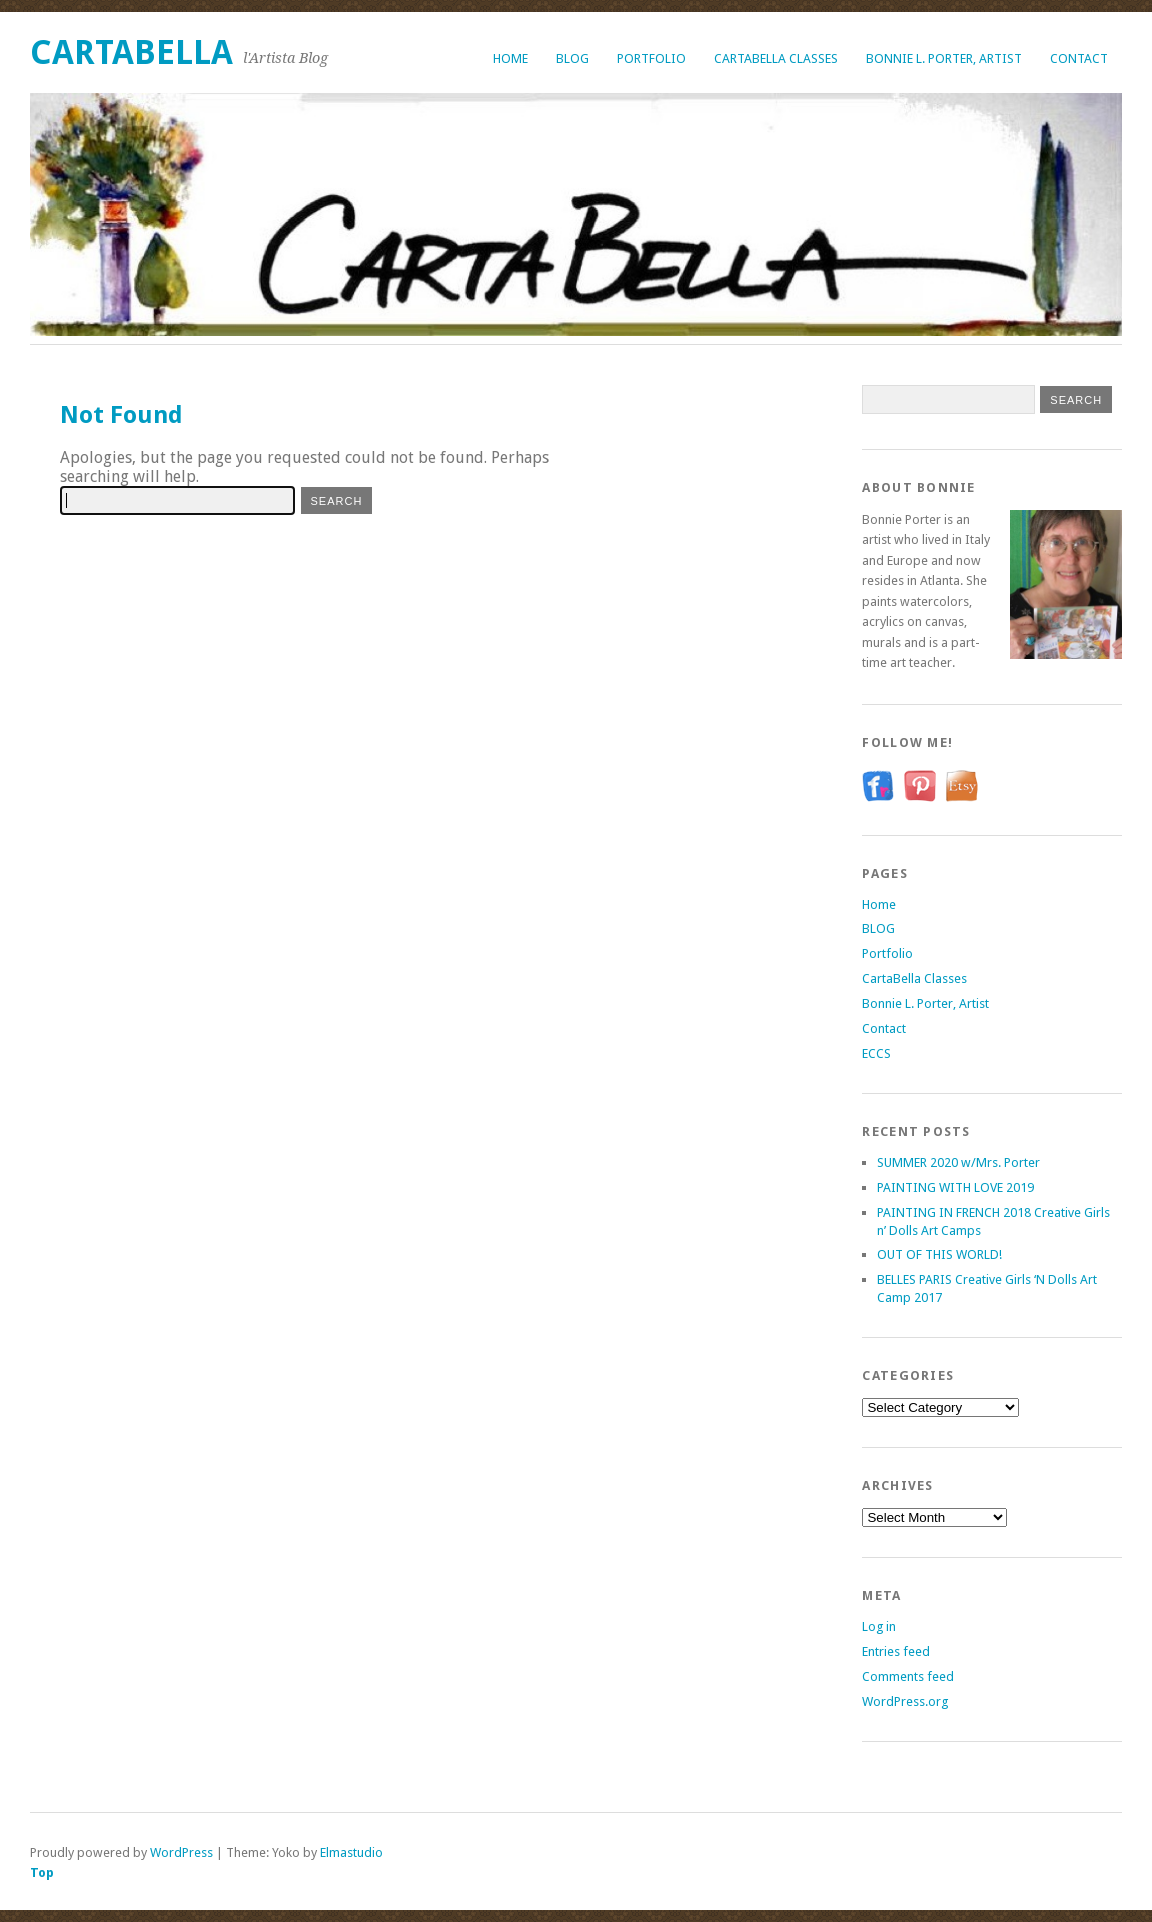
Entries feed (896, 1651)
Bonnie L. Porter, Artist (944, 58)
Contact (1079, 58)
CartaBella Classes (776, 58)
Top (42, 1872)
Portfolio (651, 58)
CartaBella (131, 52)
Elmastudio (351, 1852)
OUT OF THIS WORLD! (939, 1254)
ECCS (876, 1053)
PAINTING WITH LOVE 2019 (955, 1187)
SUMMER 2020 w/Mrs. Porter (958, 1162)
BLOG (572, 58)
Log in (879, 1626)
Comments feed (908, 1676)
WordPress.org (905, 1701)
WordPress (181, 1852)
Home (510, 58)
